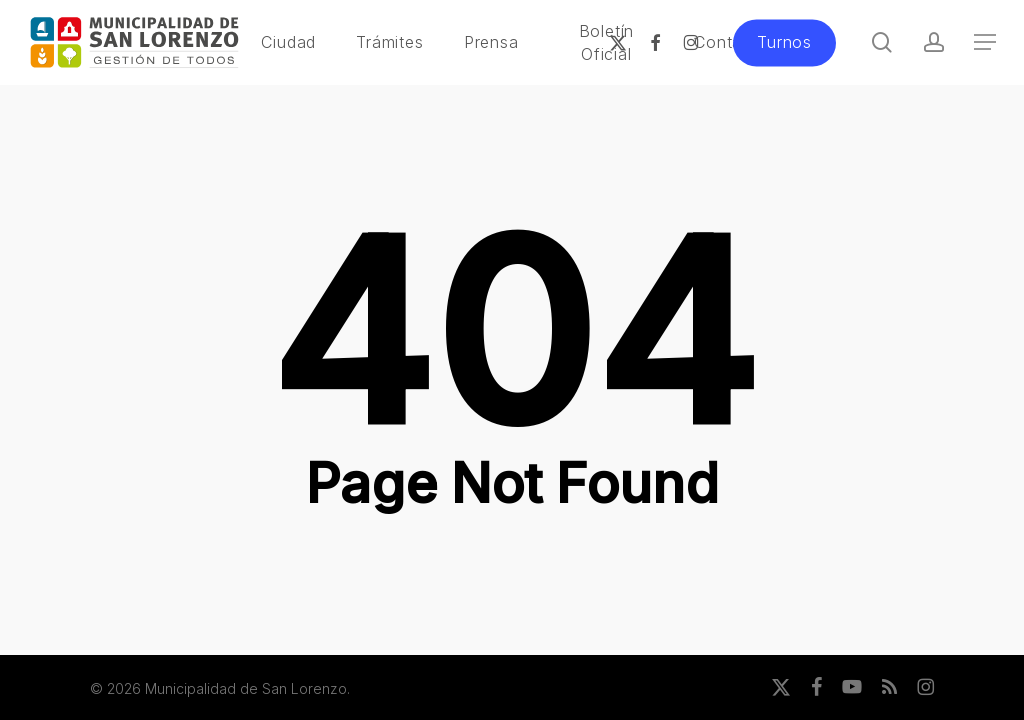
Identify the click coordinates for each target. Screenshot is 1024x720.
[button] (985, 42)
